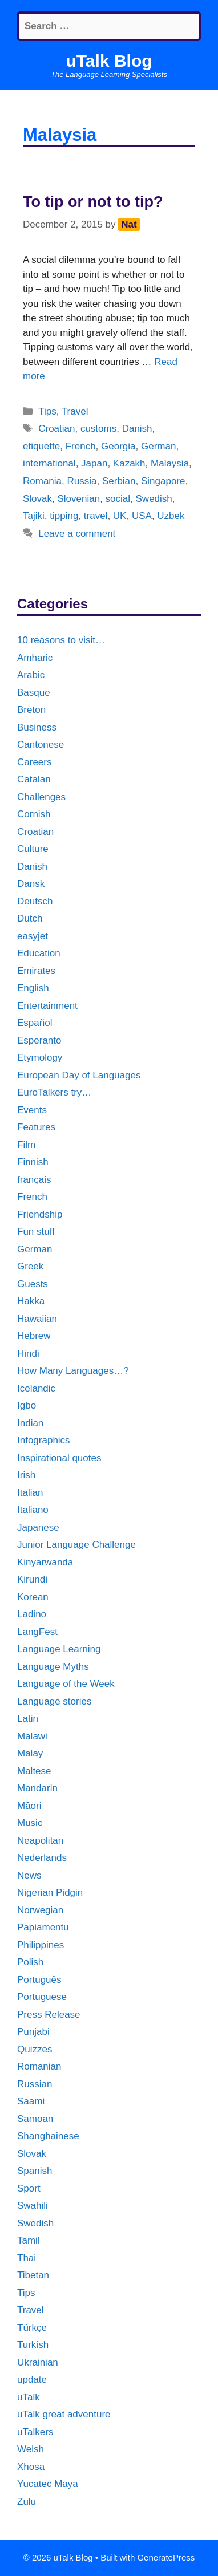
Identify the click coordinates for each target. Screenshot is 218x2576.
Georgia (118, 446)
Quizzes (34, 2049)
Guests (32, 1284)
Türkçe (32, 2327)
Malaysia (170, 463)
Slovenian (78, 498)
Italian (30, 1492)
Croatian (56, 428)
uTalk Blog (109, 60)
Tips (47, 411)
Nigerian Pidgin (50, 1892)
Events (32, 1110)
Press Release (48, 2014)
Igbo (26, 1405)
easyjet (32, 936)
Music (29, 1823)
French (81, 446)
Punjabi (33, 2031)
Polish (30, 1962)
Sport (29, 2188)
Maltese (34, 1771)
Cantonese (40, 744)
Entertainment (47, 1005)
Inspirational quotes (59, 1458)
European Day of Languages (78, 1075)
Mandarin (37, 1788)
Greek (30, 1266)
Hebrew (34, 1335)
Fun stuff (36, 1231)
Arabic (31, 675)
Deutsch (35, 901)
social (118, 498)
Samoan (35, 2118)
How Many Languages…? (73, 1370)
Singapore (163, 481)
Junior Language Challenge (76, 1544)
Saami (31, 2101)
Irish (26, 1475)
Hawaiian (37, 1318)
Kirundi (32, 1579)
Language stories (54, 1701)
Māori (29, 1805)
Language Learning (59, 1649)
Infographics (43, 1440)
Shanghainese (48, 2136)
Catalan (34, 779)
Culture (33, 848)
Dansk (31, 883)
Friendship (39, 1214)
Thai (26, 2258)
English (33, 988)
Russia (82, 481)
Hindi (28, 1353)
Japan (94, 463)
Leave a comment (76, 533)
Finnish (33, 1162)
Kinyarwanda (45, 1562)
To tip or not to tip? (93, 201)
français (34, 1179)
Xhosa (31, 2466)
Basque (33, 692)
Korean (33, 1597)
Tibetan (33, 2275)
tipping (64, 515)
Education (38, 953)
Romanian (39, 2066)
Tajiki (34, 515)
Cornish (34, 814)
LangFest (37, 1631)
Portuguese (42, 1996)
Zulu (26, 2501)
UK (120, 515)
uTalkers (35, 2432)
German (158, 446)
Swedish (154, 498)
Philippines (40, 1945)
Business (36, 727)
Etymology (39, 1057)
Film (26, 1144)
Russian (34, 2084)
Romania (42, 481)
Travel (75, 411)
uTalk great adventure (64, 2414)
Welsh (30, 2449)
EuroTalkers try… (54, 1092)
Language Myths (53, 1666)
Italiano (33, 1509)
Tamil (28, 2240)
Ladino (31, 1614)
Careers (34, 762)
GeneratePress (166, 2557)
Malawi (32, 1736)
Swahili (32, 2205)
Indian (30, 1423)
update (32, 2379)
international (49, 463)
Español (34, 1022)
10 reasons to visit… (61, 640)
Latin (27, 1718)
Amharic (35, 657)
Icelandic (36, 1388)
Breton (31, 709)
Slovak (37, 498)
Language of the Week (66, 1683)
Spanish (34, 2170)
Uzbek (170, 515)
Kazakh (129, 463)
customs (98, 428)
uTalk (28, 2397)
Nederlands (42, 1857)
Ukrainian (37, 2362)
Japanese (38, 1527)
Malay (30, 1753)
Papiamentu (43, 1927)
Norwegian (40, 1910)
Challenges (41, 797)
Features (36, 1127)
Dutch (29, 918)
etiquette (41, 446)
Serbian (119, 481)
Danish (137, 428)
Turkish (33, 2344)
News (29, 1875)
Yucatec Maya (47, 2483)
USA (142, 515)
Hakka (31, 1301)
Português (39, 1979)
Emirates (36, 971)
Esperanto (39, 1040)
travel (96, 515)
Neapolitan (40, 1840)
